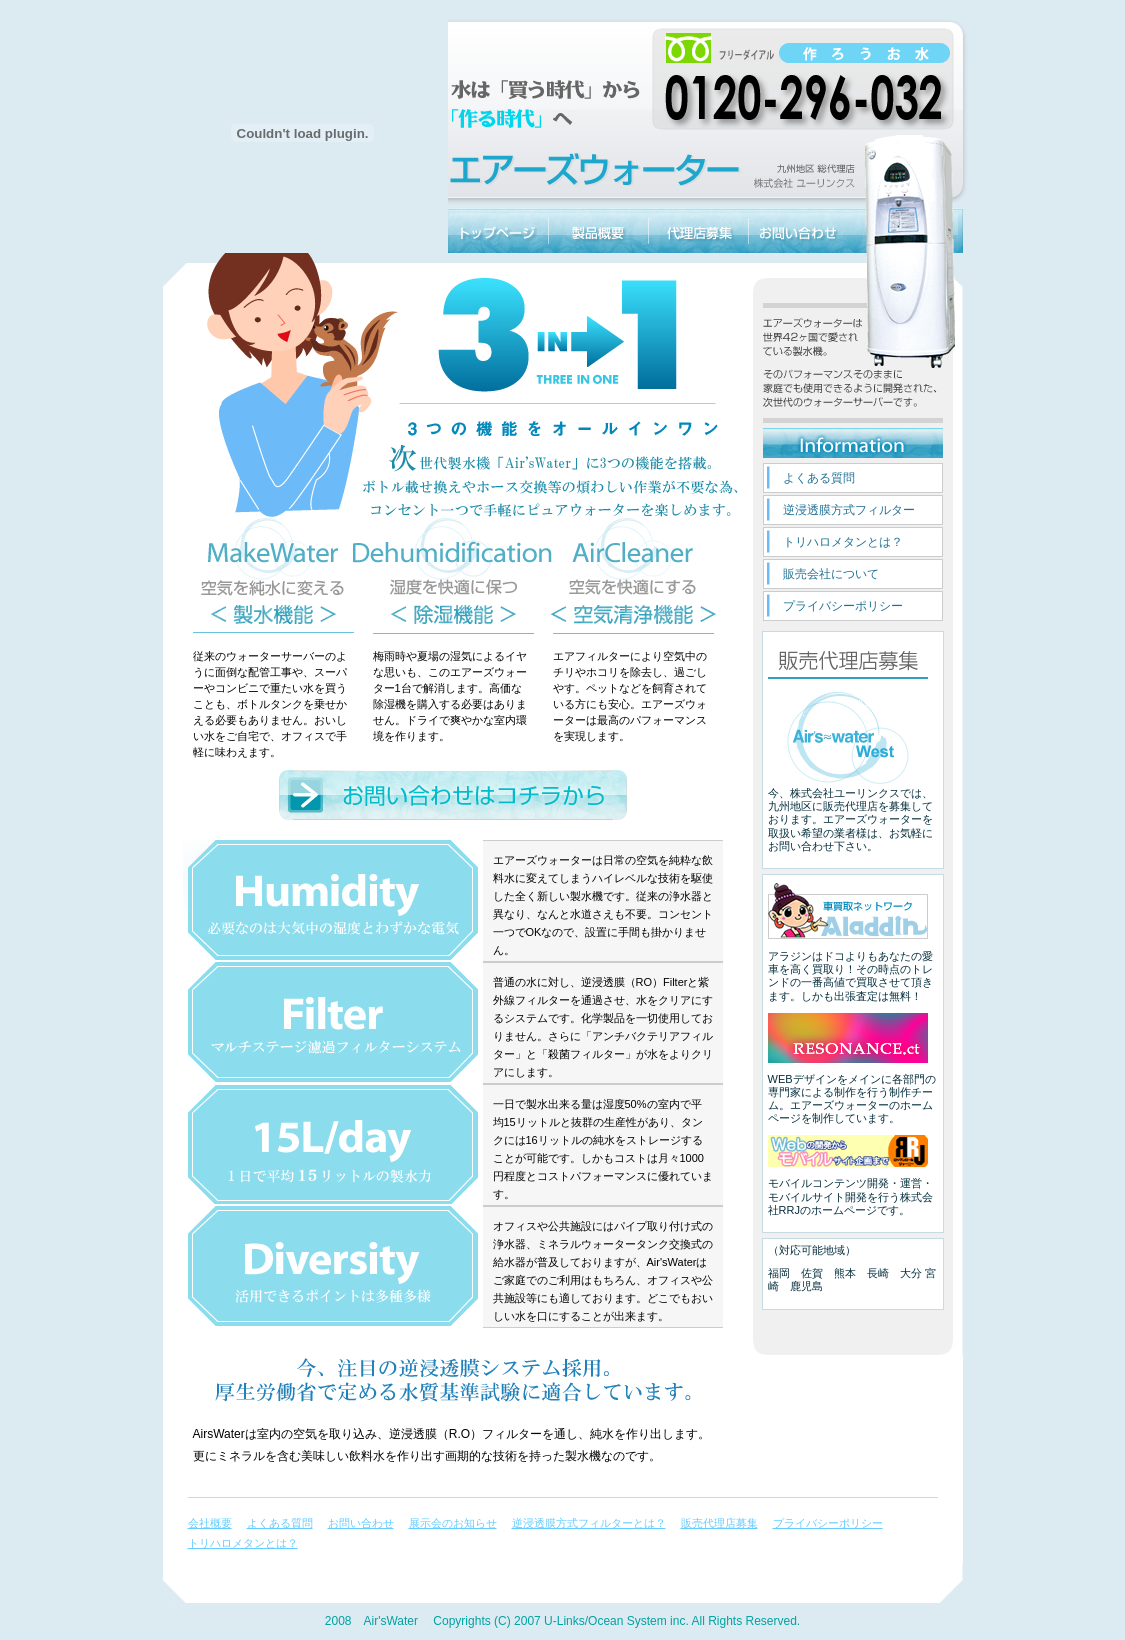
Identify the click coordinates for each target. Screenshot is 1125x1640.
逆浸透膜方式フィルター (849, 510)
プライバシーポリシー (843, 606)
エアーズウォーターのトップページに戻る (498, 230)
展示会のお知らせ (453, 1523)
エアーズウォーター (908, 230)
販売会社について (831, 574)
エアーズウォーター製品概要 (598, 230)
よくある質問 (819, 478)
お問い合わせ (798, 230)
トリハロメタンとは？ (843, 542)
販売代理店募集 (698, 230)
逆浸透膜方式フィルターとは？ (589, 1523)
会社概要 (210, 1523)
